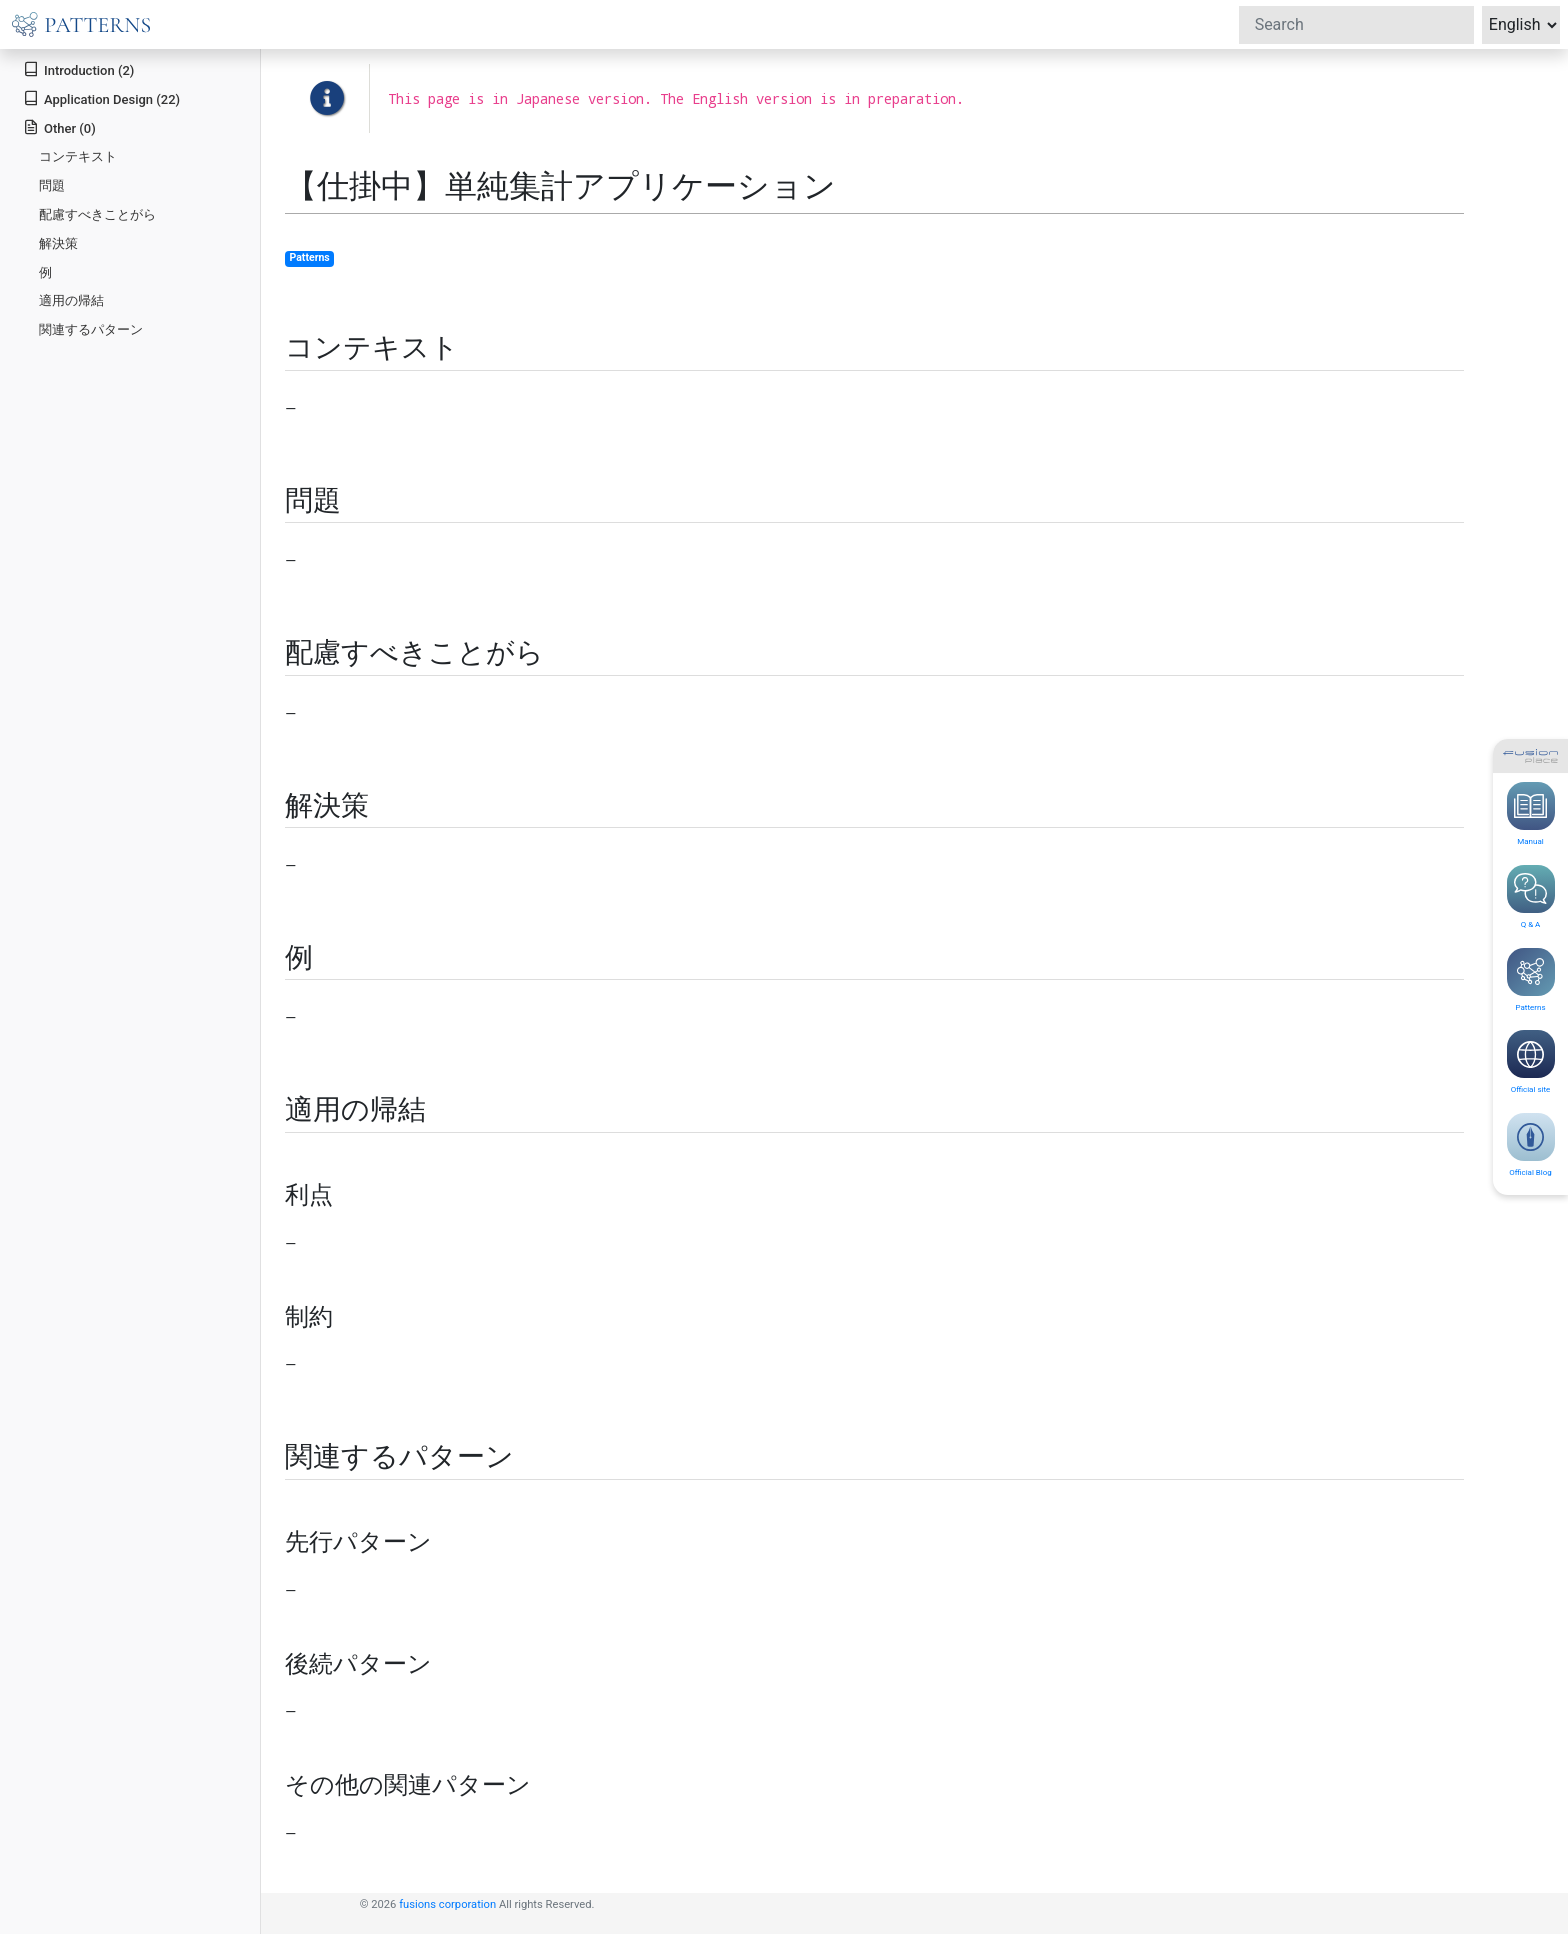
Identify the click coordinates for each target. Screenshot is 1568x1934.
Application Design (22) (101, 98)
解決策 (58, 243)
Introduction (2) (78, 69)
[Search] (1356, 25)
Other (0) (59, 127)
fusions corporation (447, 1904)
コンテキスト (78, 156)
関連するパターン (91, 329)
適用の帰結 (71, 300)
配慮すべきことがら (97, 214)
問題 (52, 185)
